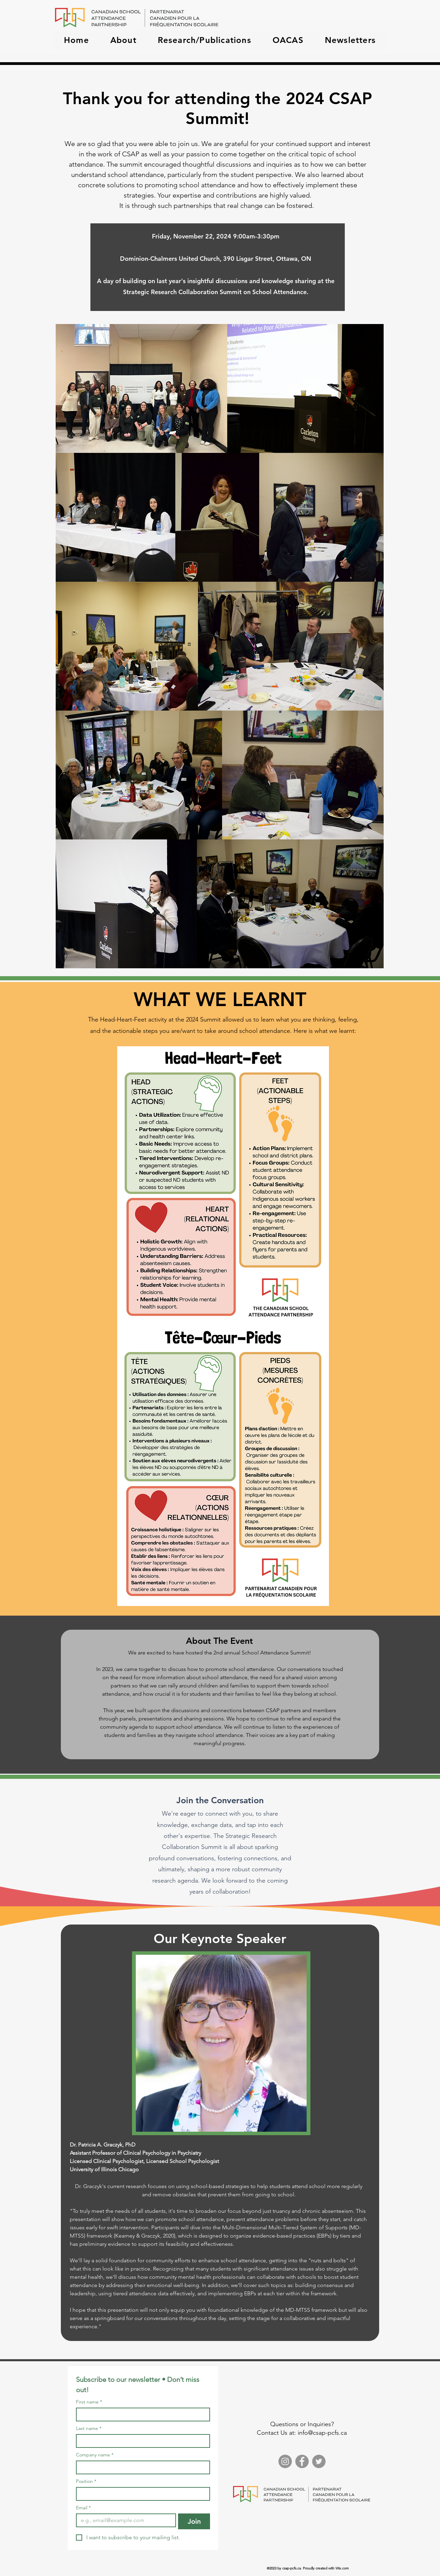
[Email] (124, 2520)
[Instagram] (285, 2461)
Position (86, 2481)
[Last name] (141, 2441)
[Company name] (141, 2467)
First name (89, 2402)
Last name (88, 2428)
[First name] (141, 2414)
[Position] (141, 2494)
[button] (123, 40)
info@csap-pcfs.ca (322, 2432)
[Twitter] (319, 2461)
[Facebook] (302, 2461)
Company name (94, 2455)
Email (83, 2508)
